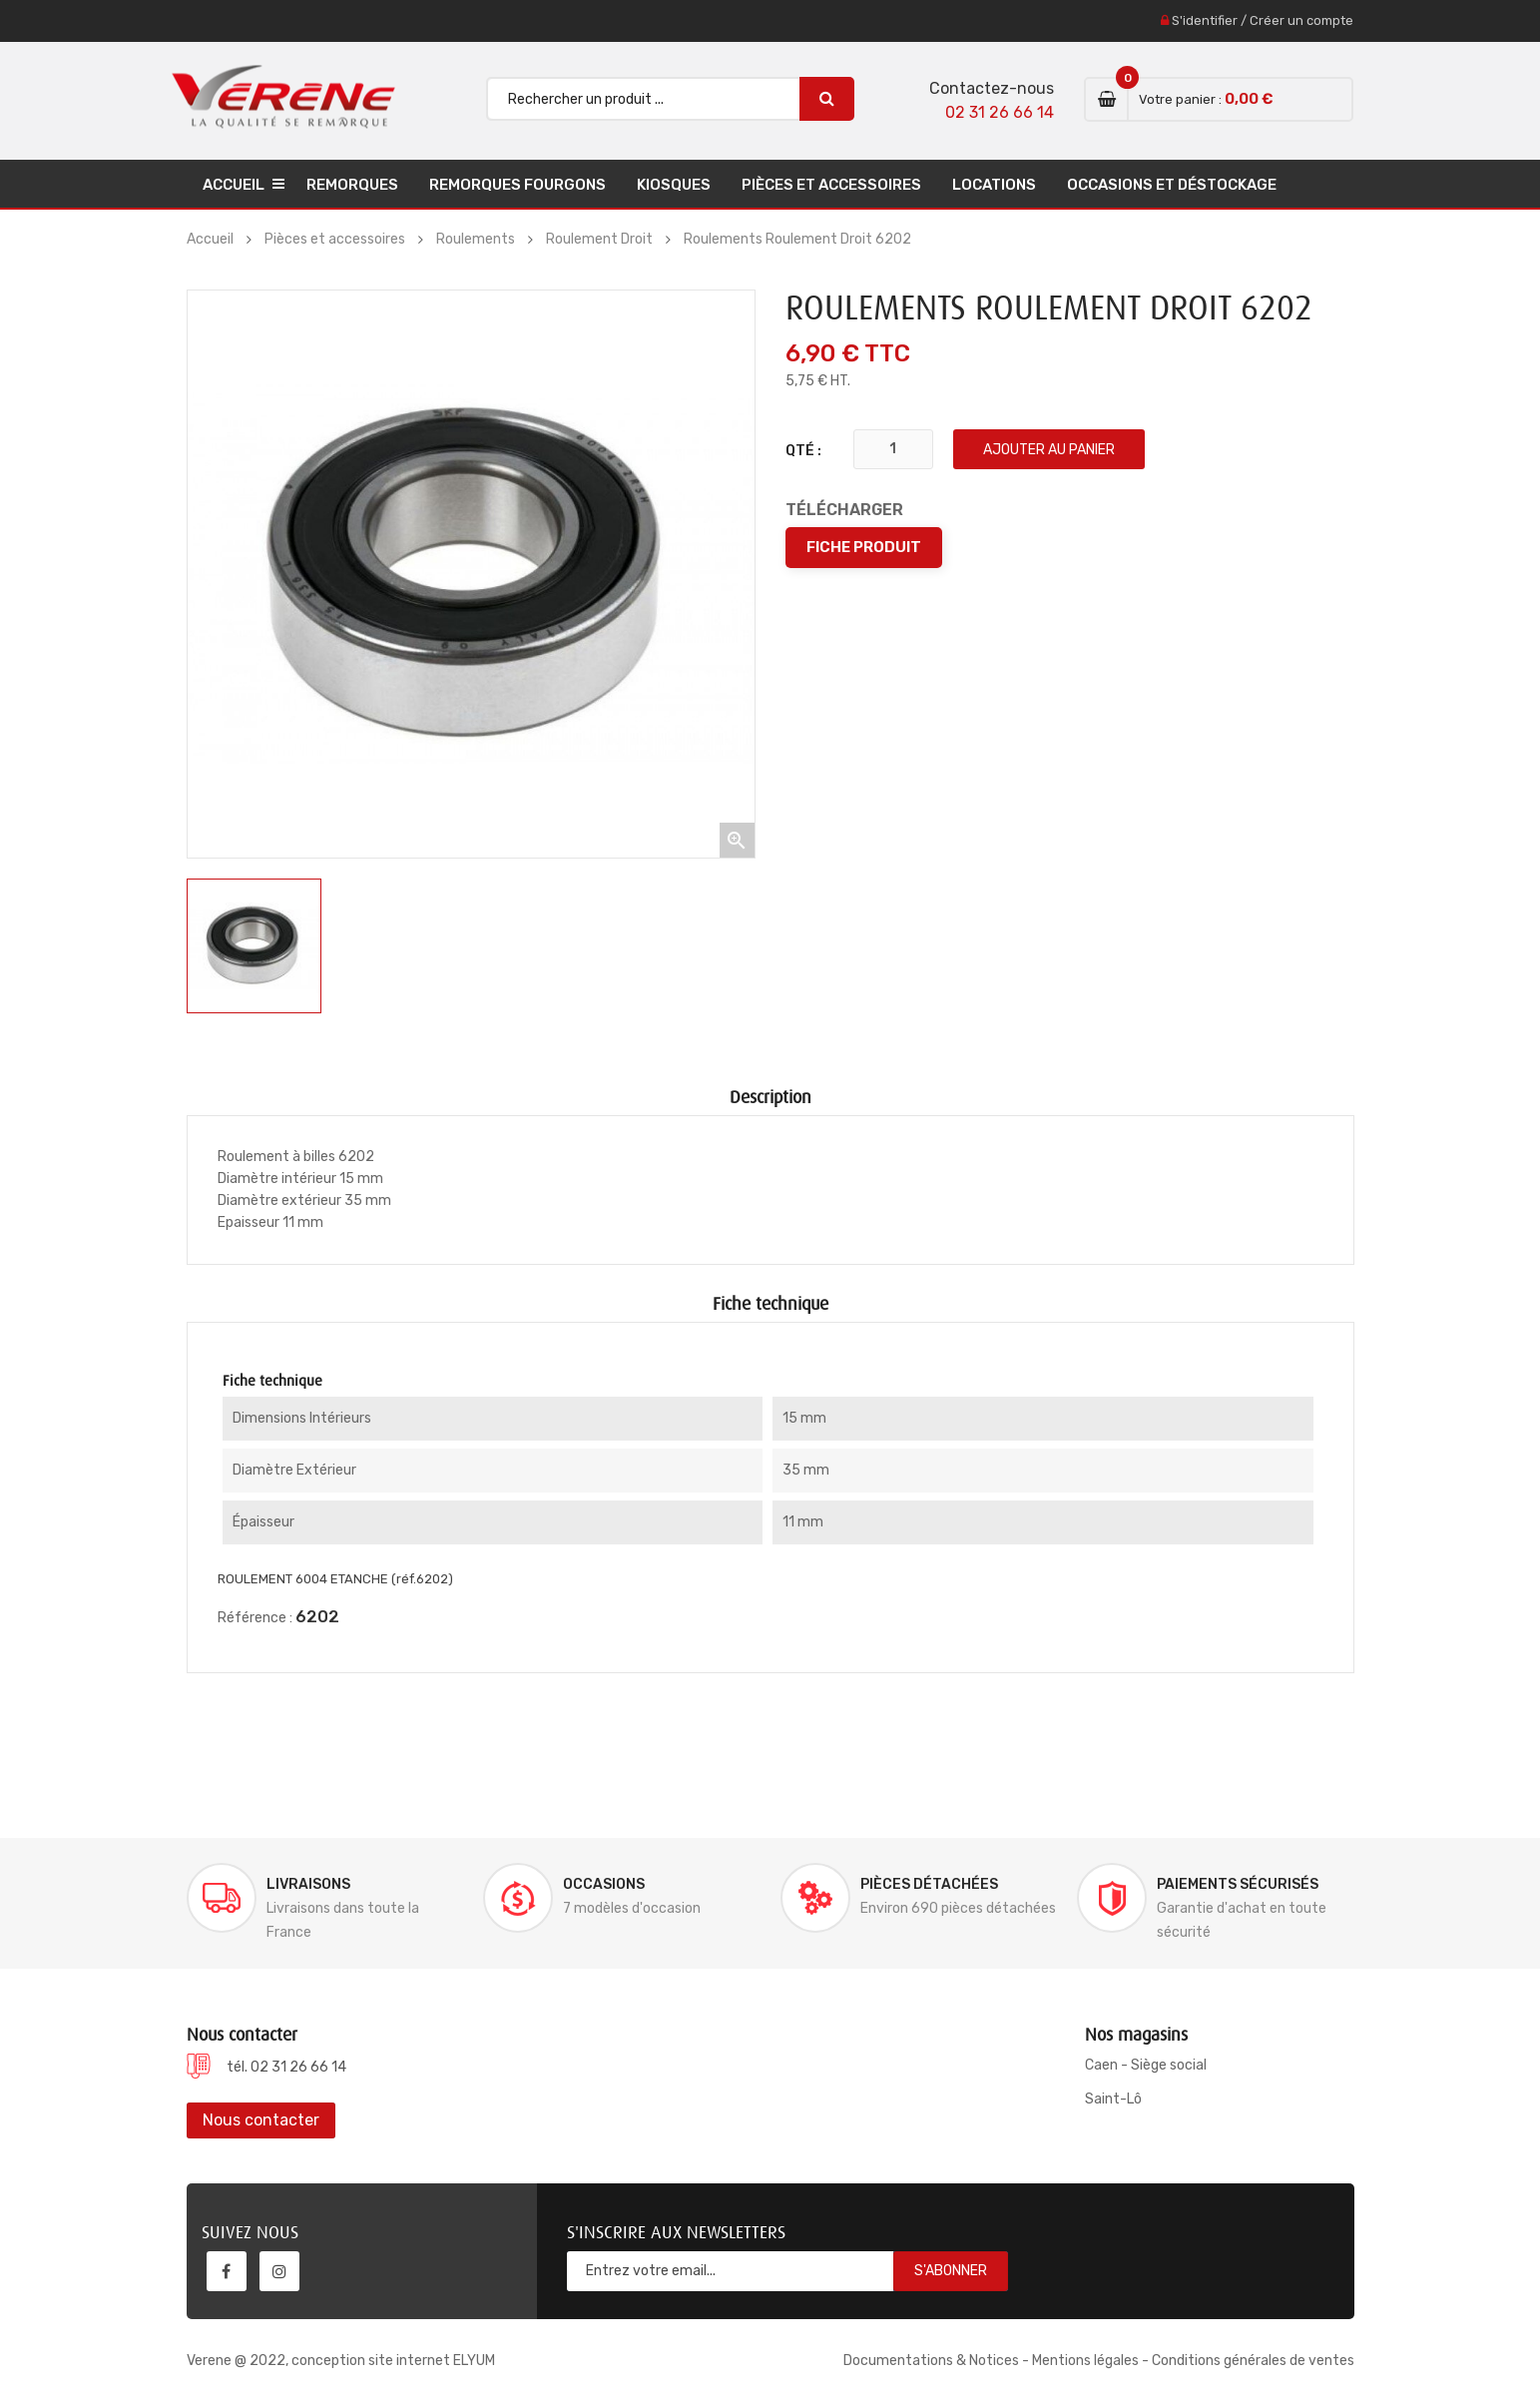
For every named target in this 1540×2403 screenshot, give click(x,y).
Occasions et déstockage (1172, 185)
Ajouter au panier (1049, 449)
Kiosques (674, 185)
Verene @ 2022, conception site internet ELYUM (341, 2360)
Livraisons (308, 1884)
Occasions (604, 1884)
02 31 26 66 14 (999, 112)
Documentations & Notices (931, 2360)
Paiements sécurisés (1237, 1884)
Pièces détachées (929, 1884)
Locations (994, 185)
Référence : (255, 1617)
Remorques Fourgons (517, 185)
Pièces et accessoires (831, 185)
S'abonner (950, 2270)
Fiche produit (863, 547)
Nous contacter (261, 2119)
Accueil (233, 185)
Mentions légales (1085, 2360)
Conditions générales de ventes (1253, 2360)
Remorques (352, 185)
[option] (254, 946)
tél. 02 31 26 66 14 (286, 2067)
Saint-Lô (1113, 2099)
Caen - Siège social (1146, 2065)
